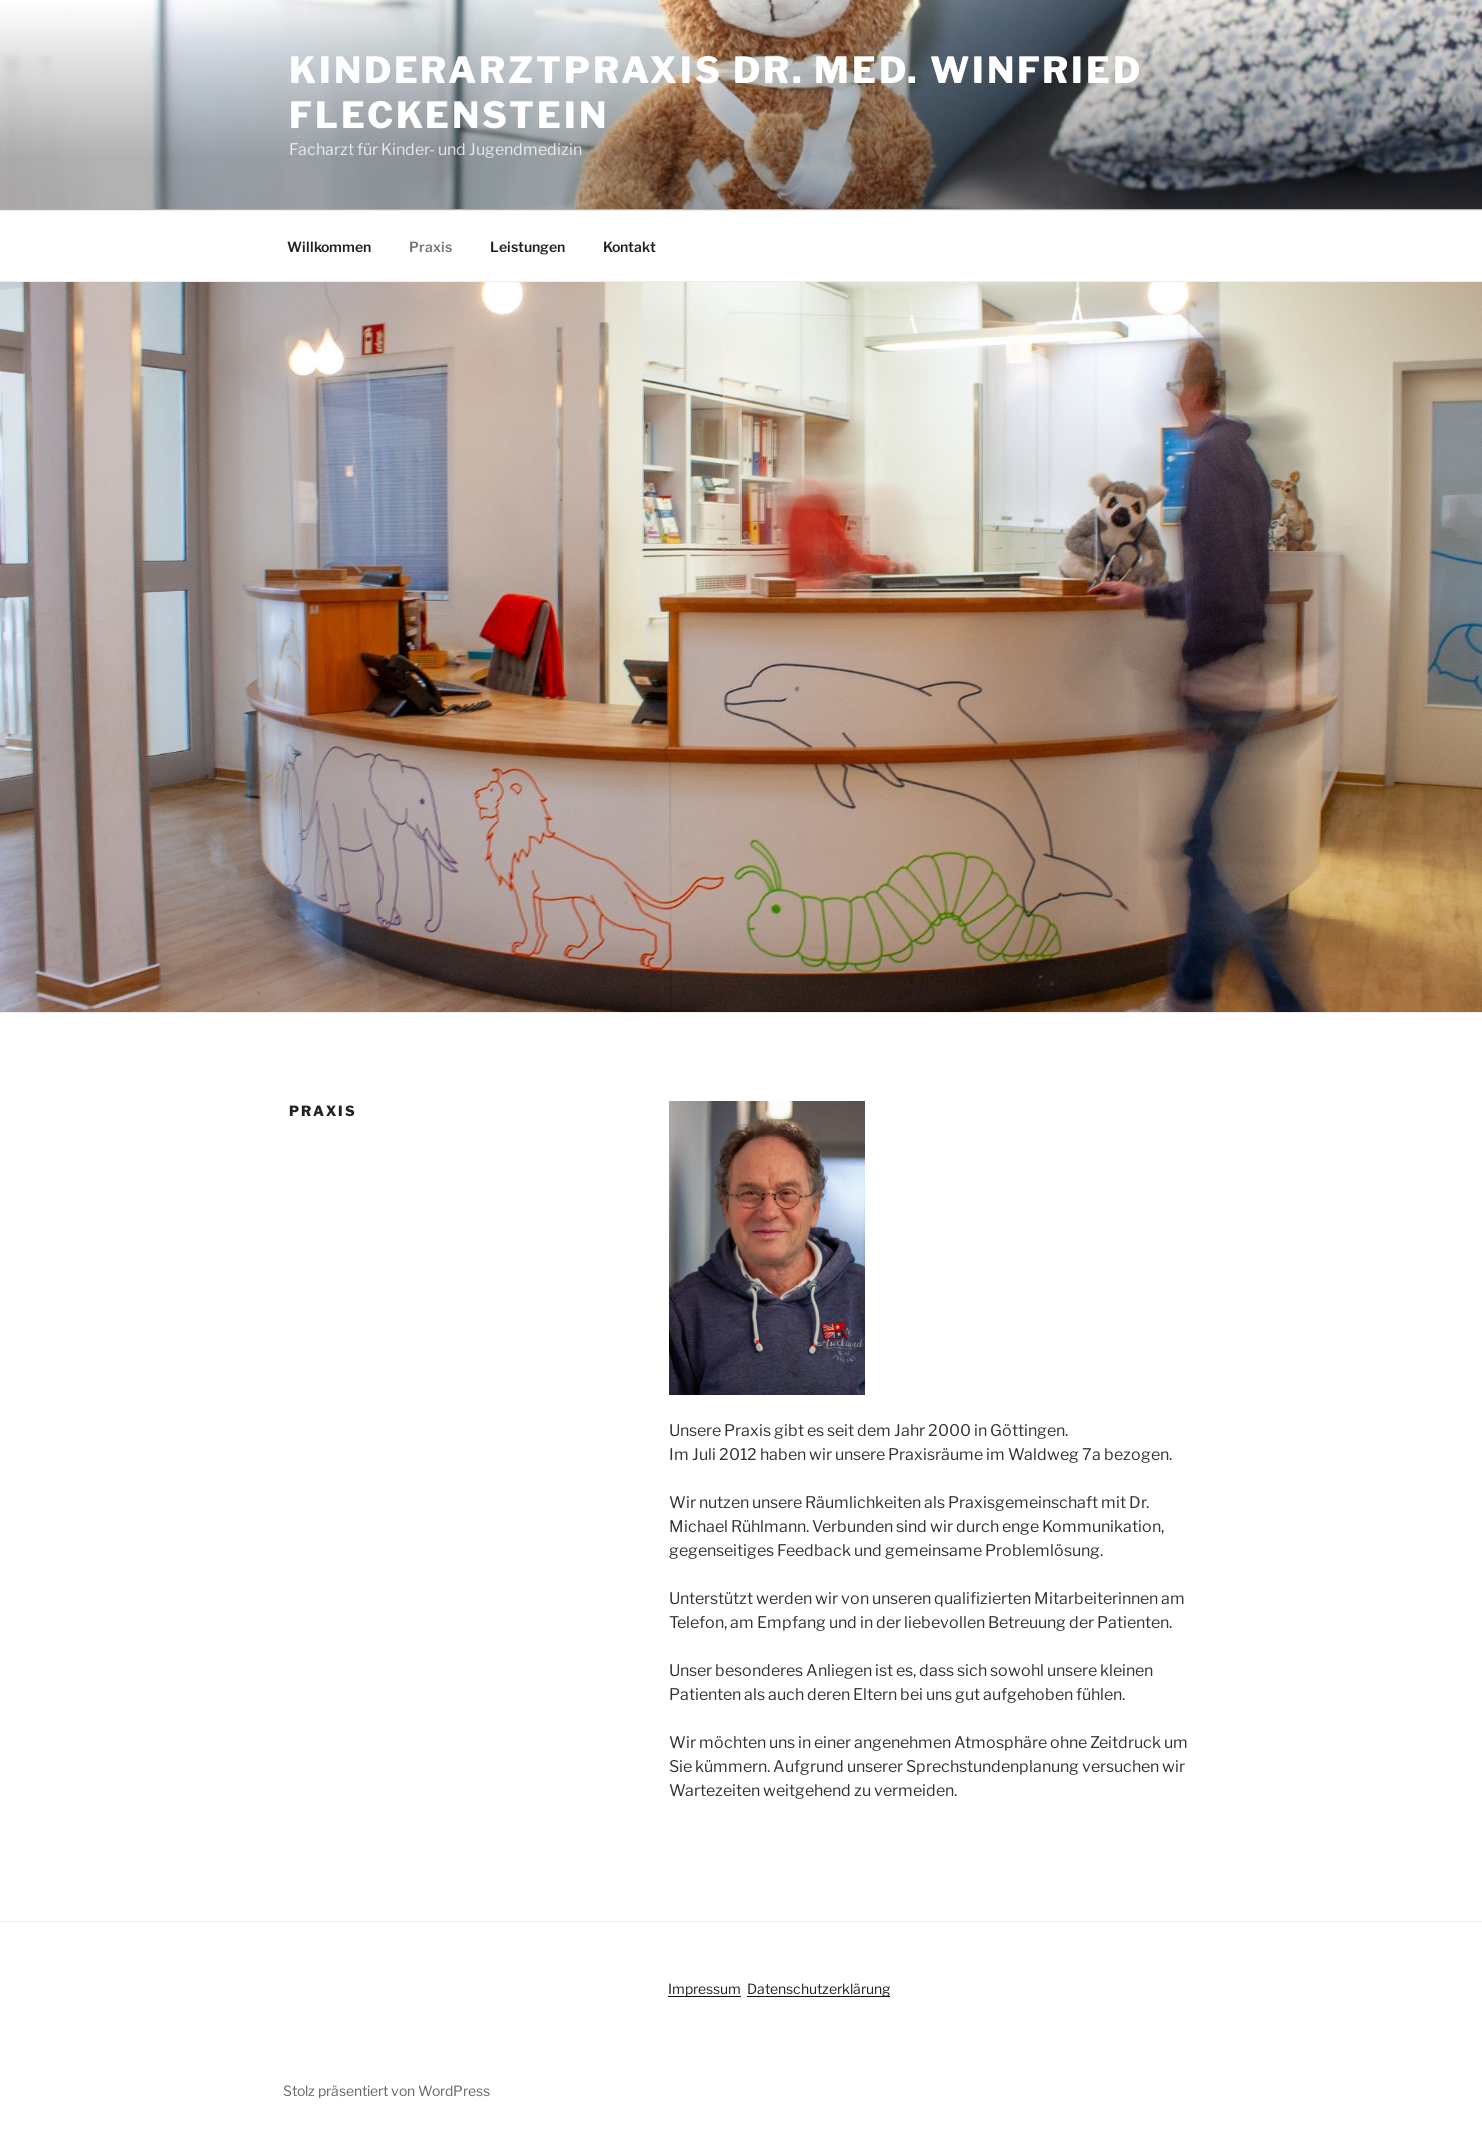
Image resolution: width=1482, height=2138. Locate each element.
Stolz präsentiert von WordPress (386, 2090)
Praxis (430, 246)
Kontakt (629, 246)
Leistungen (527, 246)
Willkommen (329, 246)
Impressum (704, 1988)
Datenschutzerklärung (818, 1988)
